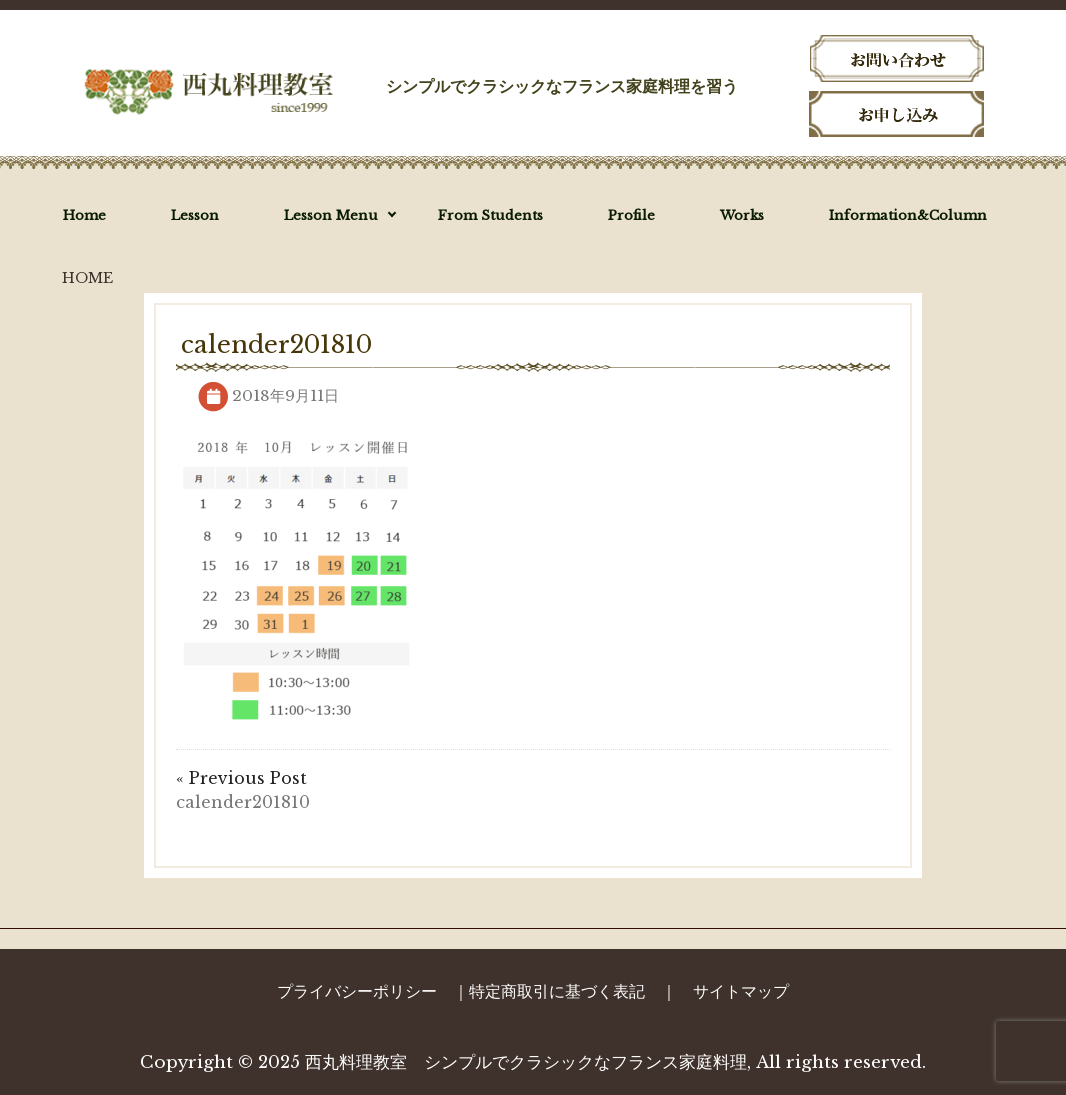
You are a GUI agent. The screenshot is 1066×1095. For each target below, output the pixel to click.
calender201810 (243, 802)
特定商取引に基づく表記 (557, 991)
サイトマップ (741, 991)
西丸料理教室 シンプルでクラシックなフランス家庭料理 (526, 1062)
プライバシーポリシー (357, 991)
